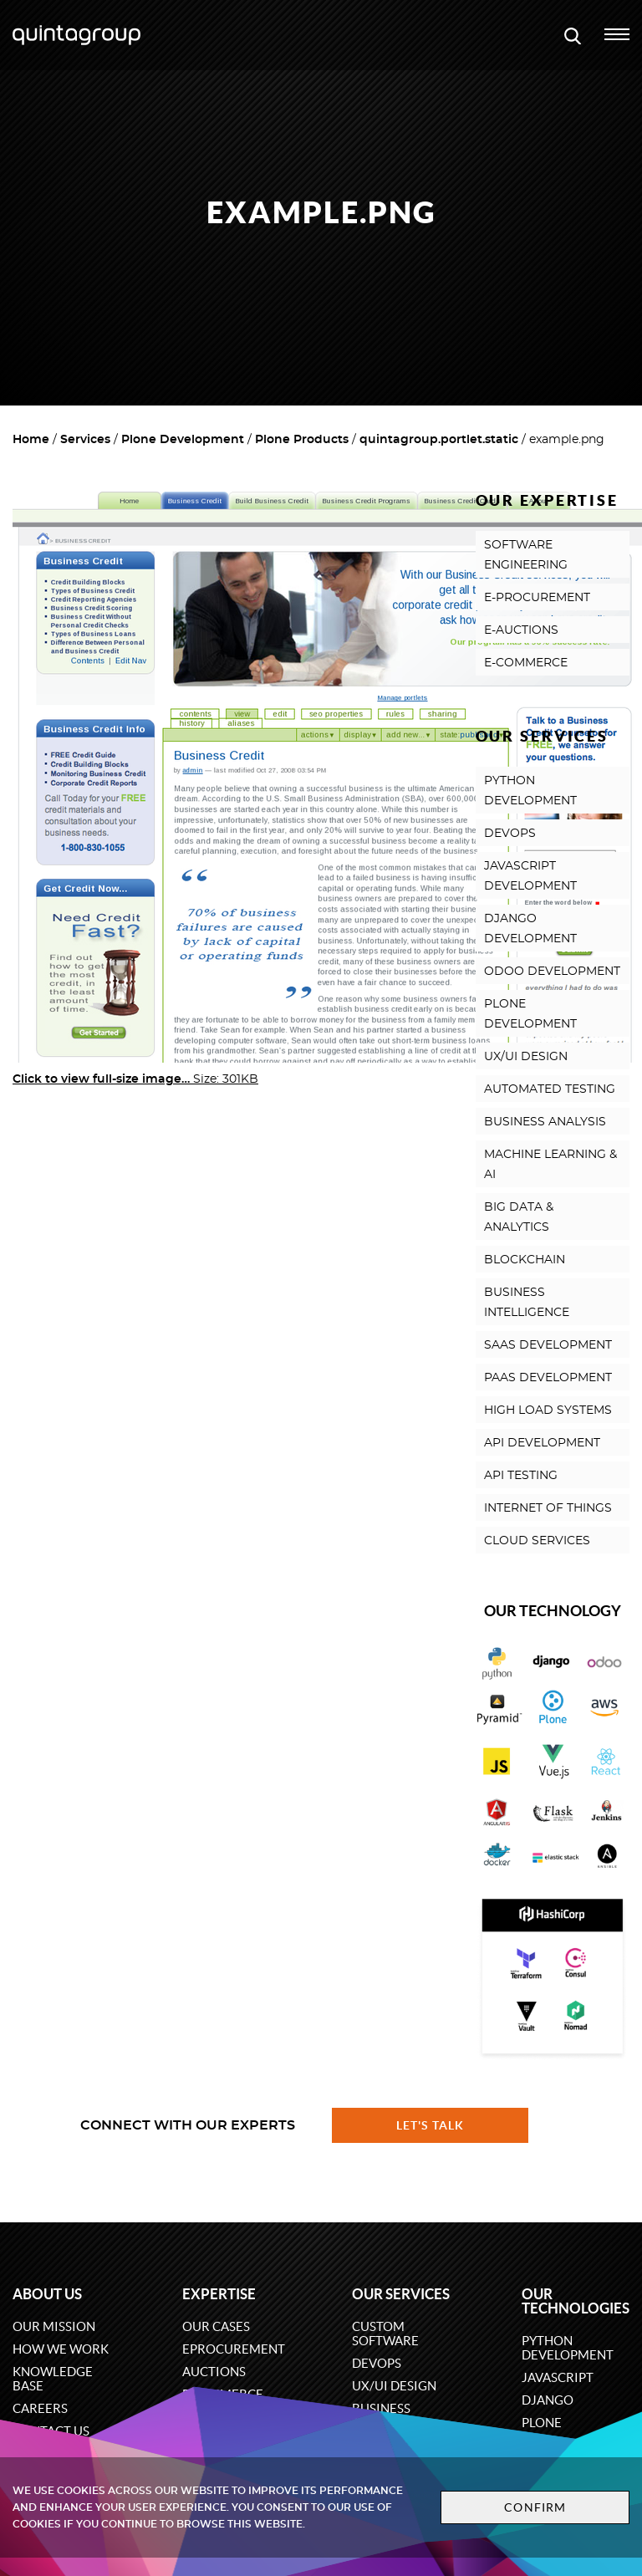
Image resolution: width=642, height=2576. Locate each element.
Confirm (535, 2507)
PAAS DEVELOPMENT (548, 1378)
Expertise (219, 2294)
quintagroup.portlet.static (438, 440)
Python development (568, 2348)
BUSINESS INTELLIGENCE (526, 1303)
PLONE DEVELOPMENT (530, 1014)
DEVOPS (510, 833)
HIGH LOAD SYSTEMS (548, 1410)
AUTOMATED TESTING (549, 1089)
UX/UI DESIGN (526, 1057)
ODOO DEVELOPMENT (552, 971)
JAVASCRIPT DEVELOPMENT (530, 876)
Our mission (54, 2326)
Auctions (214, 2371)
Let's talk (430, 2125)
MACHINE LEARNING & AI (550, 1165)
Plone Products (302, 440)
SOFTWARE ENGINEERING (526, 555)
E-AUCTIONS (521, 630)
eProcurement (233, 2349)
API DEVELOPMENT (542, 1443)
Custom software (385, 2333)
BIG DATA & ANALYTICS (518, 1217)
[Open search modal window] (572, 35)
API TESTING (521, 1476)
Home (31, 440)
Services (85, 440)
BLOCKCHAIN (524, 1260)
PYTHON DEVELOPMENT (530, 791)
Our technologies (575, 2301)
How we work (61, 2349)
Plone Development (182, 440)
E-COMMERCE (526, 663)
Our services (401, 2294)
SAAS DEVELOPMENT (548, 1345)
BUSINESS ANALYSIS (545, 1122)
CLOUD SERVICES (537, 1541)
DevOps (376, 2363)
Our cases (216, 2326)
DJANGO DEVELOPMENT (530, 929)
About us (47, 2294)
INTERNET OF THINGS (548, 1508)
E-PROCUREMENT (537, 598)
